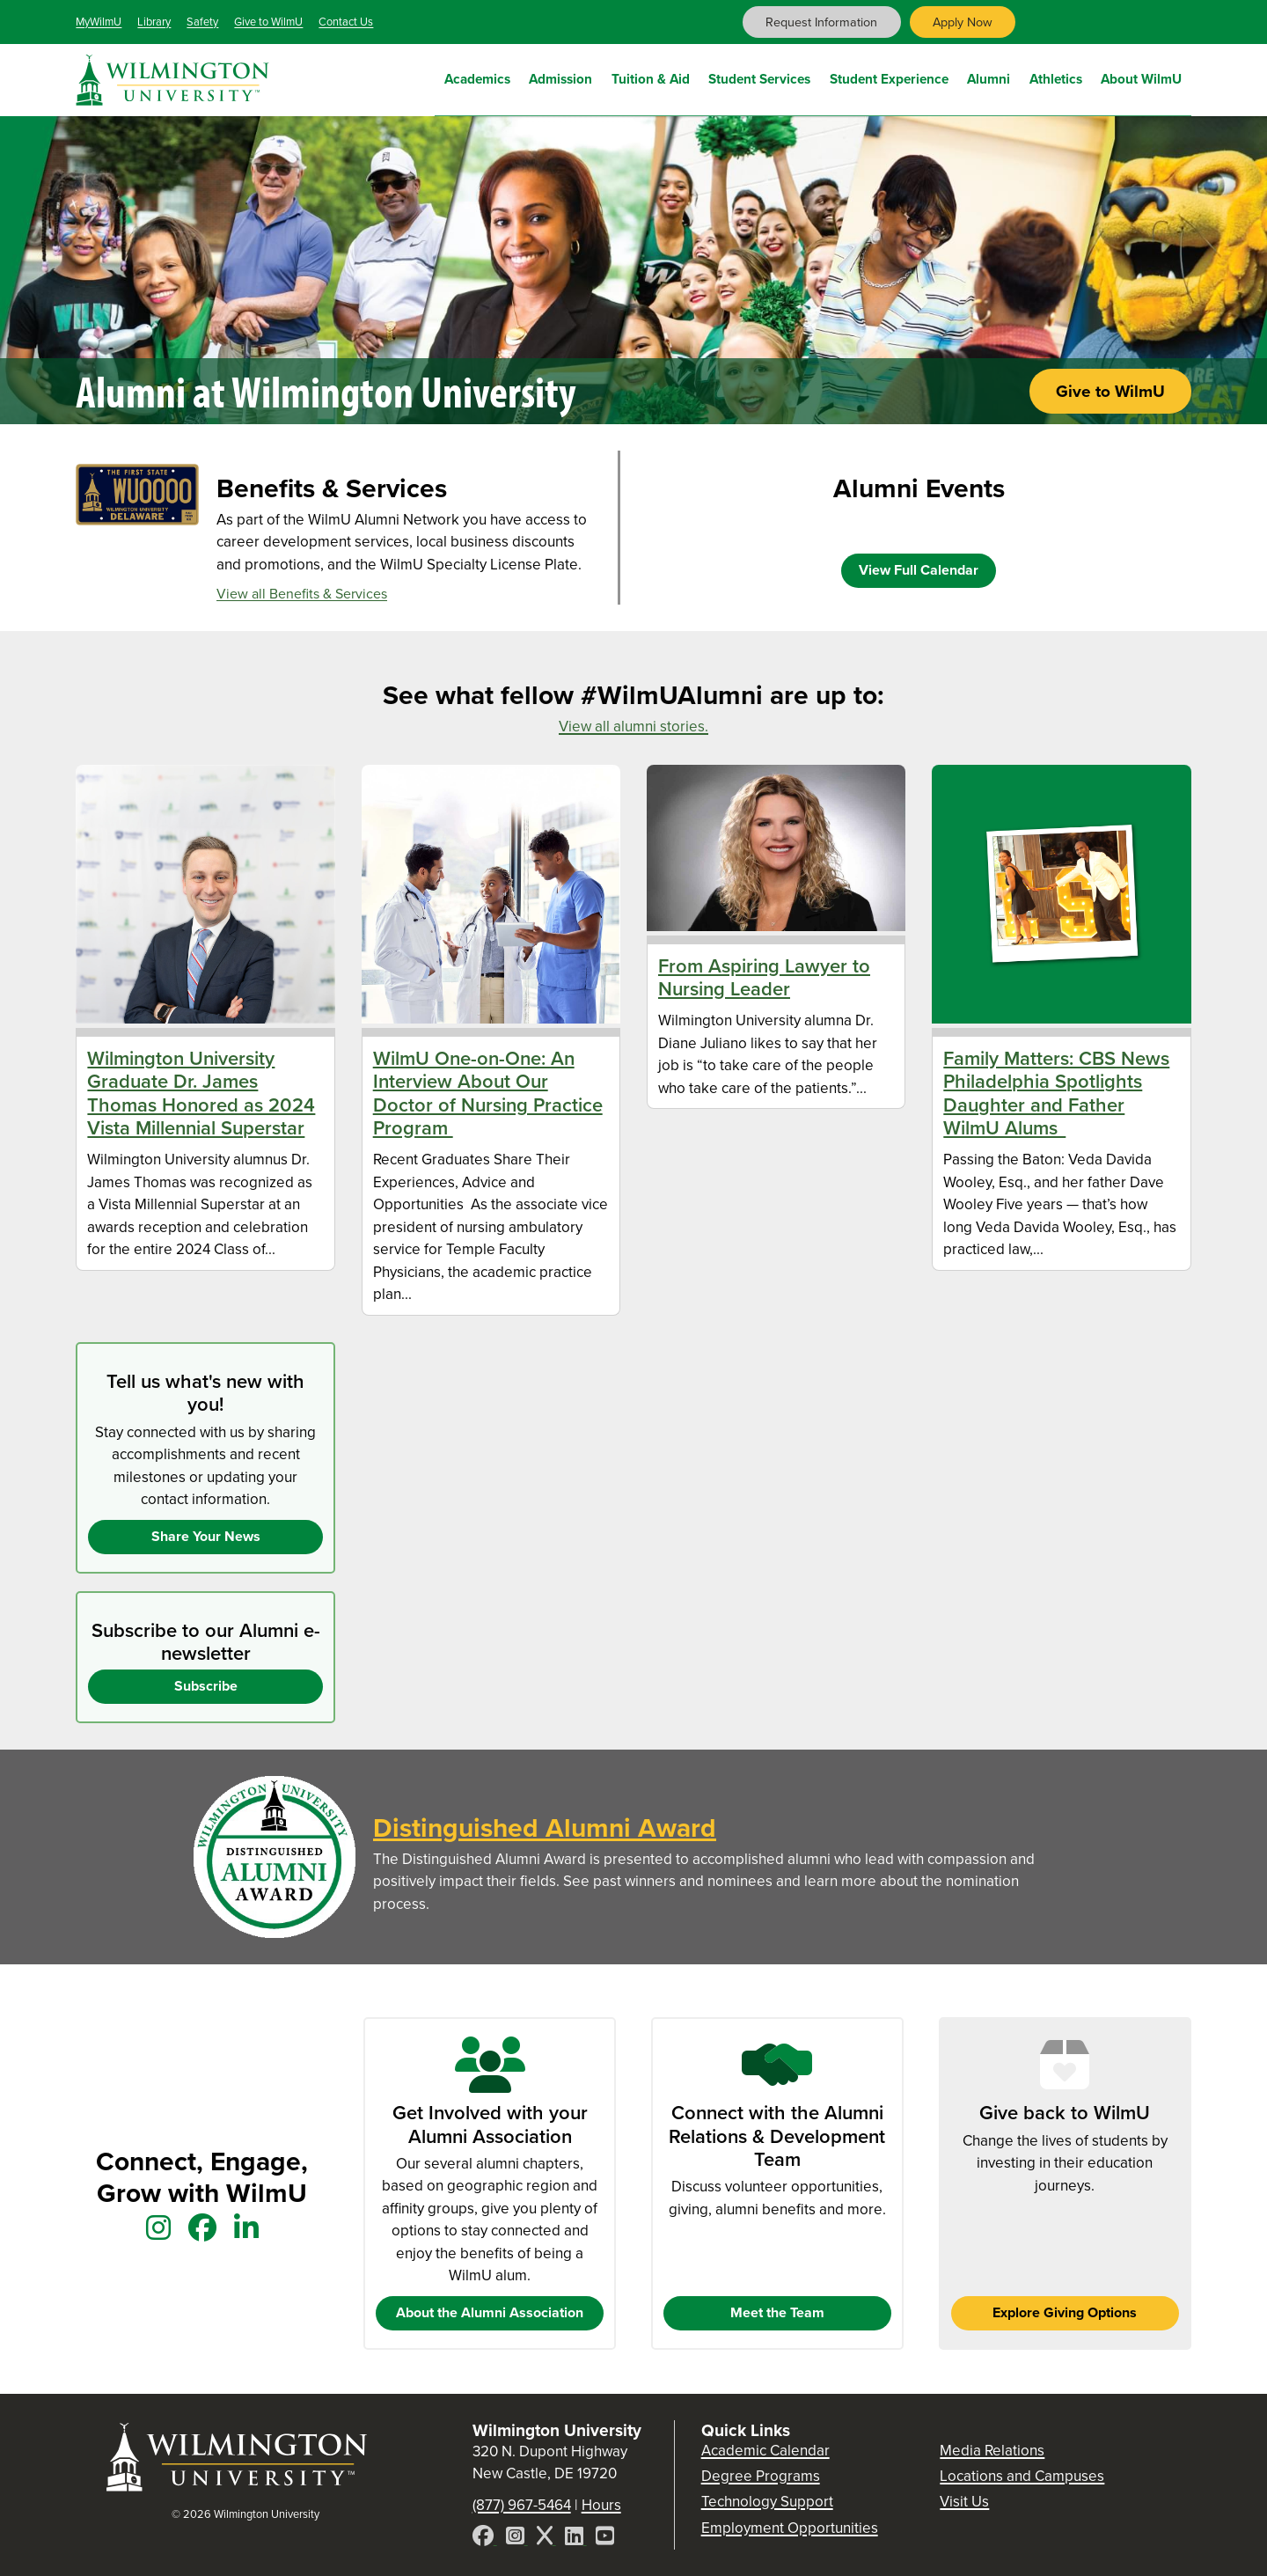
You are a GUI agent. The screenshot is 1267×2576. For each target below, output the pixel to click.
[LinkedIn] (576, 2538)
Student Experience (889, 77)
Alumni (988, 77)
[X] (546, 2538)
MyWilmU (98, 21)
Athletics (1055, 77)
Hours (601, 2505)
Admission (560, 77)
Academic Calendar (765, 2451)
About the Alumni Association (489, 2312)
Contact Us (346, 21)
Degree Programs (760, 2476)
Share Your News (205, 1536)
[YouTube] (605, 2538)
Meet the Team (777, 2312)
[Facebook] (484, 2538)
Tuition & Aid (651, 77)
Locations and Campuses (1022, 2476)
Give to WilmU (268, 21)
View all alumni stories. (633, 727)
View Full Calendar (918, 570)
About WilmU (1141, 77)
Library (154, 21)
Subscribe (206, 1686)
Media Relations (992, 2451)
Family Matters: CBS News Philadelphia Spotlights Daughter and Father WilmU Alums (1056, 1093)
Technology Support (767, 2502)
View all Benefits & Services (301, 593)
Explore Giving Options (1064, 2312)
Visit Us (964, 2502)
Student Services (759, 77)
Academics (477, 77)
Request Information (821, 22)
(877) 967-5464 (521, 2505)
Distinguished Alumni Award (544, 1828)
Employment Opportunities (789, 2528)
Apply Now (962, 22)
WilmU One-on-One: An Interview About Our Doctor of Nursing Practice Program (488, 1093)
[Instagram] (517, 2538)
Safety (202, 21)
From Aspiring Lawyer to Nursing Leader (764, 977)
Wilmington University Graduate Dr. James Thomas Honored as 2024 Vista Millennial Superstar (201, 1093)
